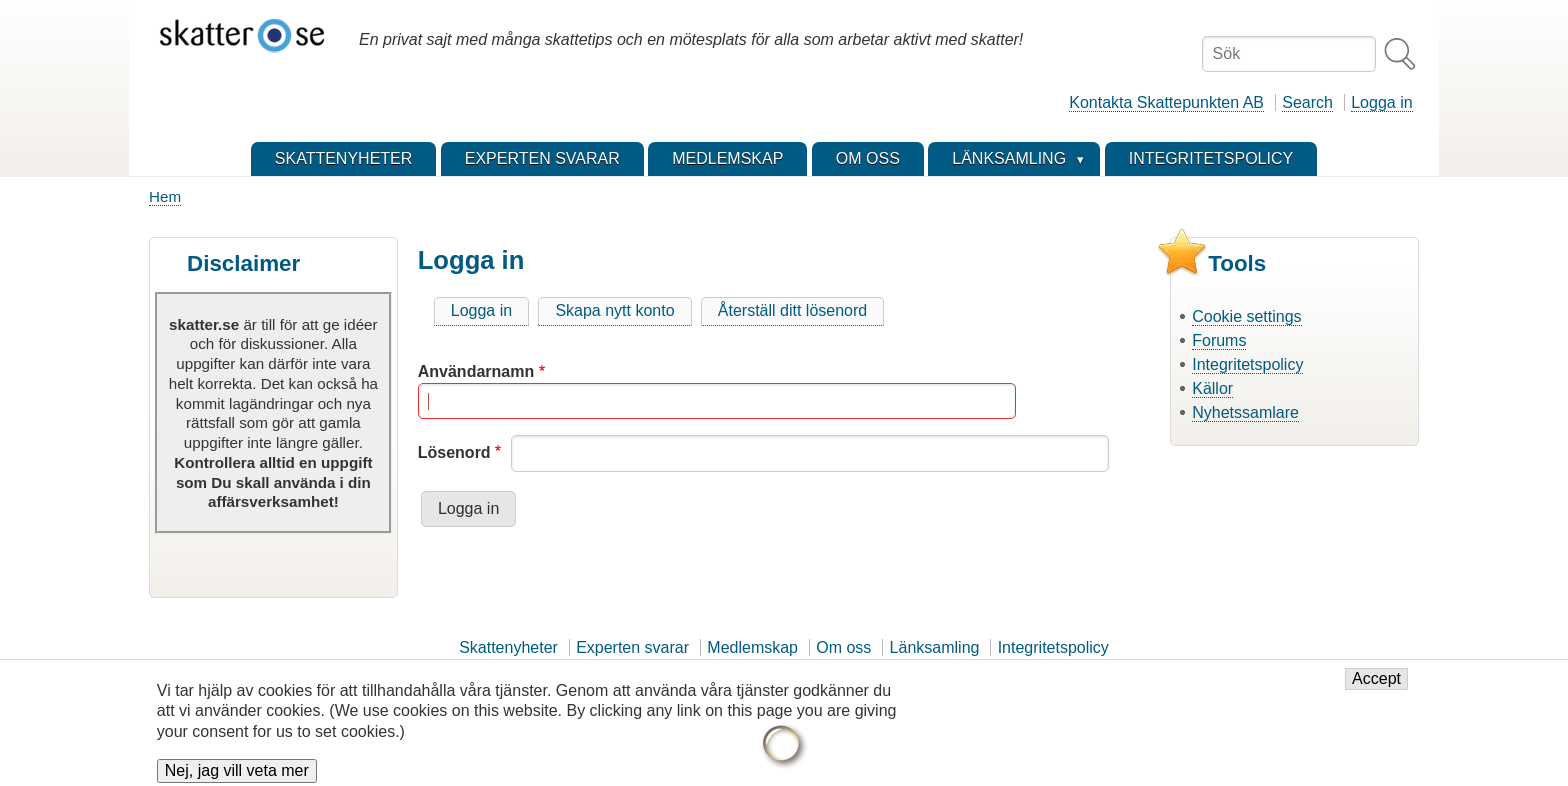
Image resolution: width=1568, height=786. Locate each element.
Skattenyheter (508, 647)
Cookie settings (1246, 316)
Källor (1212, 388)
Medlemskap (752, 647)
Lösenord (454, 452)
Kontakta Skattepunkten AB (1166, 102)
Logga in (1381, 102)
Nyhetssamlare (1245, 412)
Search (1307, 102)
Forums (1219, 340)
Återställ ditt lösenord (792, 310)
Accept (1376, 687)
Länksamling (935, 647)
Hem (165, 196)
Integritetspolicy (1247, 364)
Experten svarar (632, 647)
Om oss (843, 647)
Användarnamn (476, 371)
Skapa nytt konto (614, 310)
